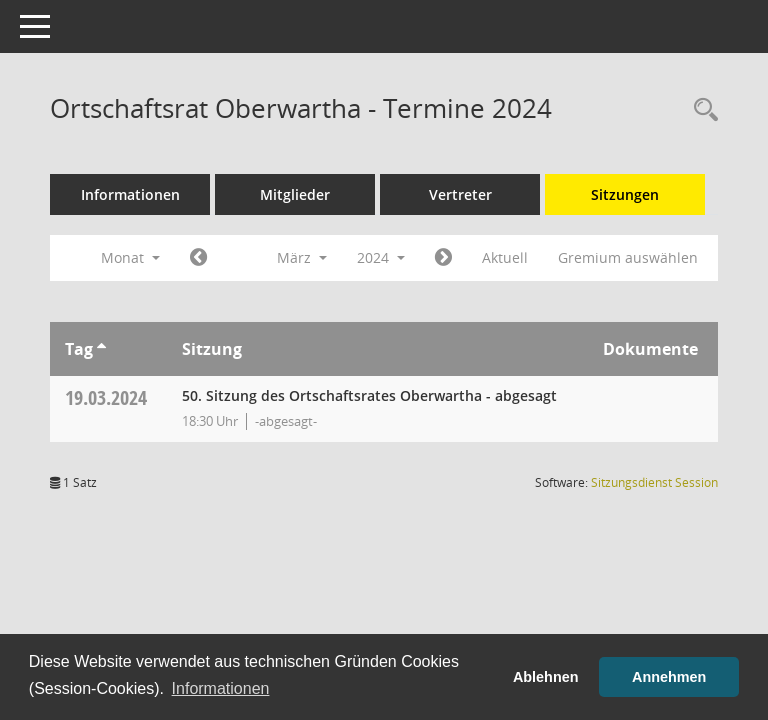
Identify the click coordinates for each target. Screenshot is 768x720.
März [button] (302, 257)
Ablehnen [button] (546, 677)
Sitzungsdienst (654, 482)
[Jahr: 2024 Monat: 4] (443, 258)
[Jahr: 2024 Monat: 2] (198, 258)
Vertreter (460, 194)
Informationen (130, 194)
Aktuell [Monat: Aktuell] (505, 257)
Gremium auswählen (628, 257)
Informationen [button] (221, 688)
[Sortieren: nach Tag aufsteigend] (101, 349)
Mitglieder (295, 194)
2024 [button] (381, 257)
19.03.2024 (106, 397)
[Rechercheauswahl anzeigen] (701, 110)
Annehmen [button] (669, 677)
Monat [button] (130, 257)
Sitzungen (625, 194)
